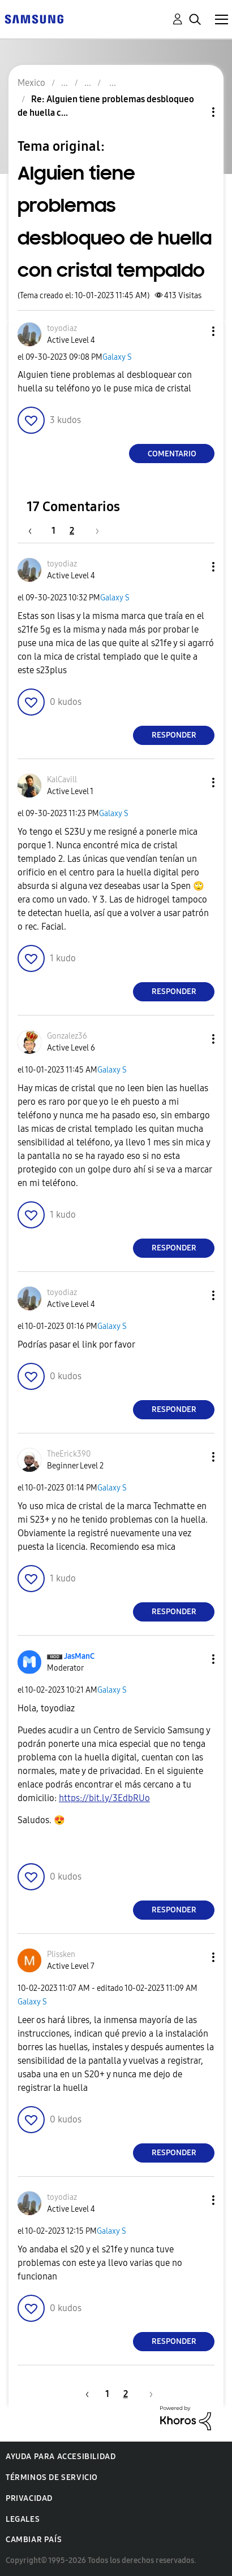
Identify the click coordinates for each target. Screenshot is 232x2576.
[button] (194, 331)
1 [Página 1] (53, 530)
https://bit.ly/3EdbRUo (104, 1798)
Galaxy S (117, 357)
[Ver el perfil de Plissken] (61, 1954)
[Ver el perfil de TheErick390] (69, 1454)
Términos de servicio (52, 2477)
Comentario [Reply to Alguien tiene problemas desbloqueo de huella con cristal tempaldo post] (172, 454)
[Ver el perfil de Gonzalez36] (67, 1036)
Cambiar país (34, 2539)
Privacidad (29, 2498)
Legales (23, 2519)
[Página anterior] (36, 530)
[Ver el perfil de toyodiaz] (62, 328)
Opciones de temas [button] (194, 112)
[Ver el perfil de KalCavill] (62, 779)
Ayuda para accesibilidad (60, 2456)
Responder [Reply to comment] (174, 735)
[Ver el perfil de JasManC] (79, 1656)
